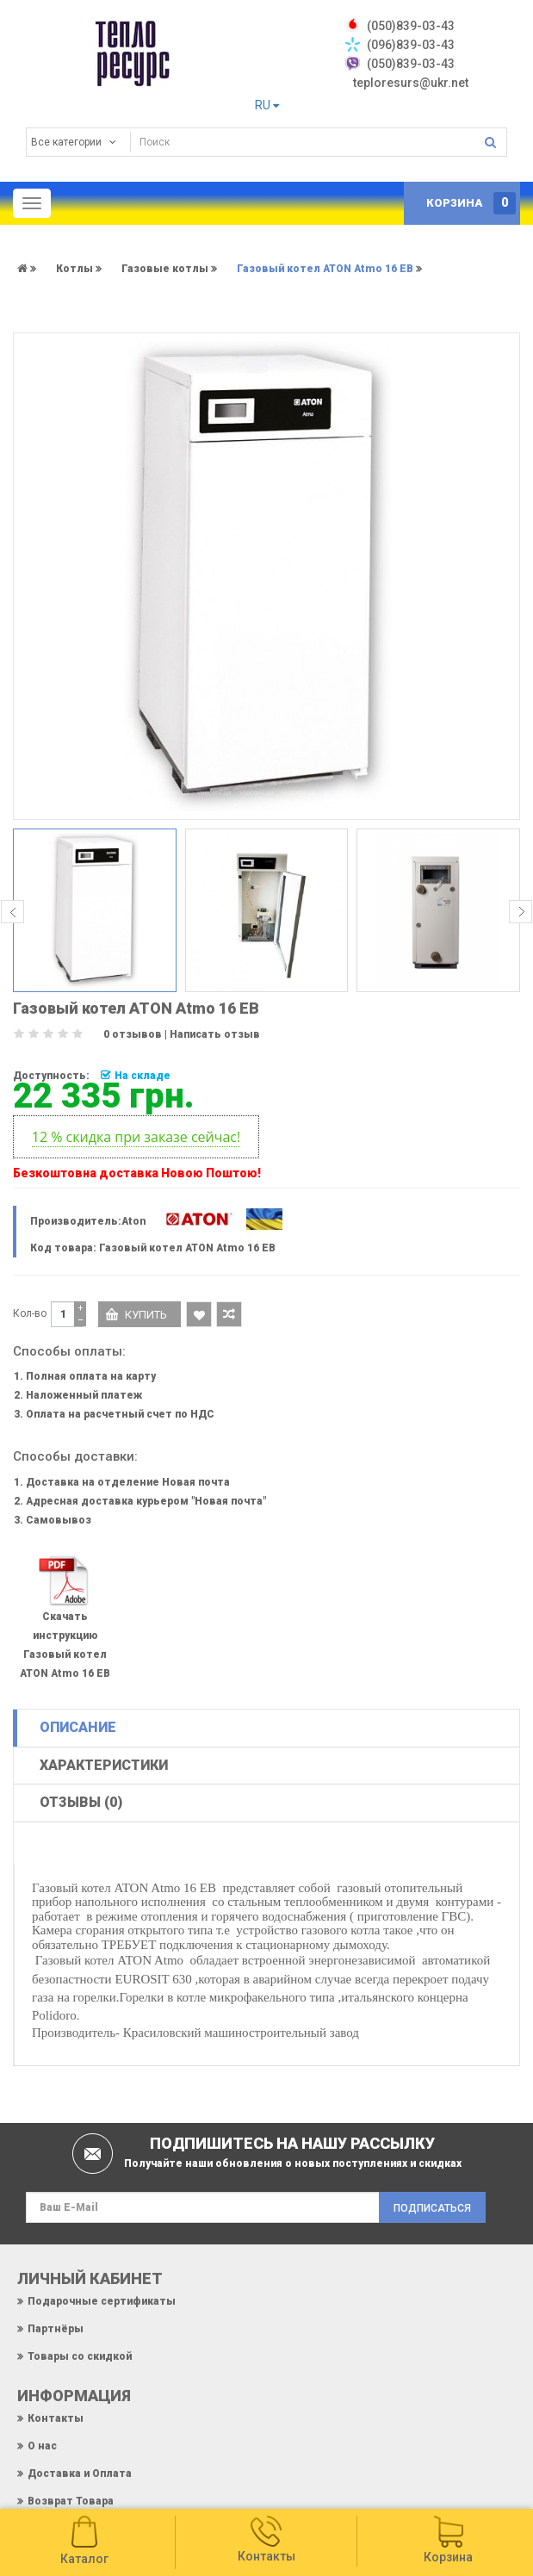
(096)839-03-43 (411, 45)
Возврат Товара (71, 2501)
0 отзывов (132, 1034)
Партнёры (56, 2329)
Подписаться (432, 2208)
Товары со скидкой (80, 2356)
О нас (42, 2446)
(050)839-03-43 (411, 64)
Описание (78, 1727)
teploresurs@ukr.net (410, 83)
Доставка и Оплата (80, 2473)
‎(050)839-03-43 (411, 26)
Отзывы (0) (81, 1802)
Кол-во (29, 1313)
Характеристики (104, 1765)
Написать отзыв (215, 1034)
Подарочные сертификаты (102, 2301)
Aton (133, 1221)
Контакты (56, 2418)
